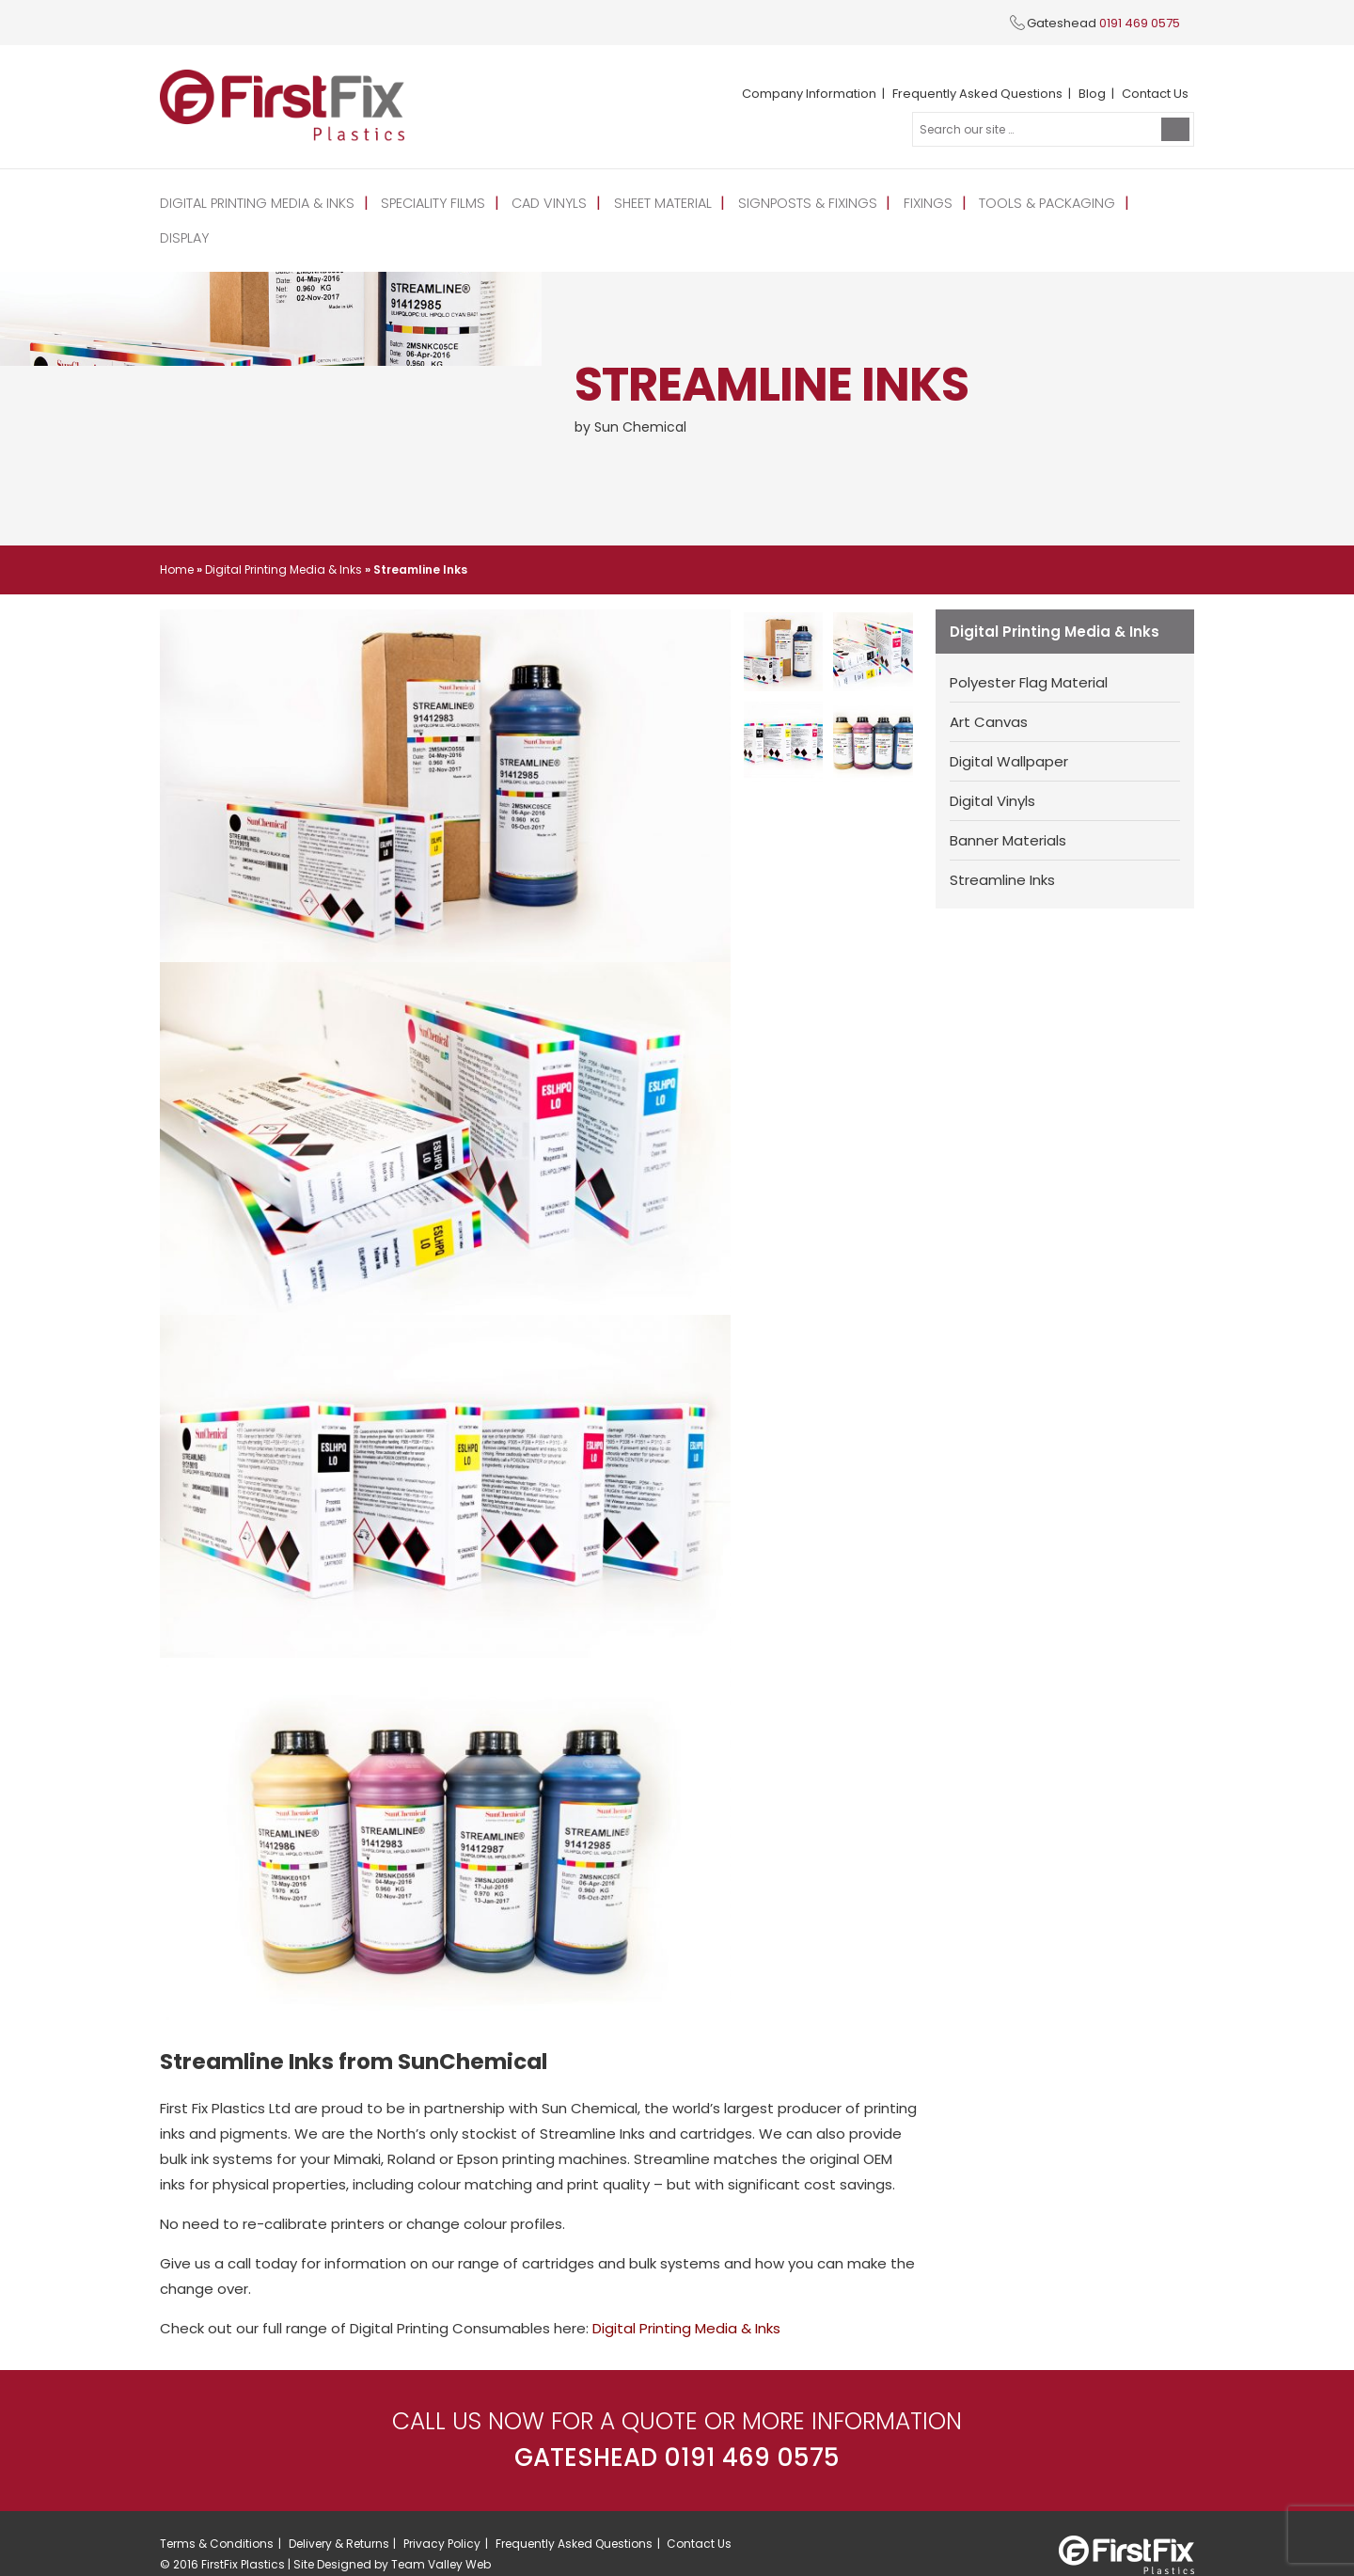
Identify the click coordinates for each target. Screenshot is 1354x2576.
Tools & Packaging (1030, 202)
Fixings (913, 202)
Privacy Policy (441, 2508)
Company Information (809, 94)
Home (177, 534)
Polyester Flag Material (1029, 646)
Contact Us (1155, 94)
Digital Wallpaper (1009, 725)
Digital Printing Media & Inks (256, 202)
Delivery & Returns (339, 2508)
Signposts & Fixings (796, 202)
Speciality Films (429, 202)
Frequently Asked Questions (977, 94)
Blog (1092, 94)
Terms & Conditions (217, 2508)
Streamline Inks (1002, 844)
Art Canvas (989, 686)
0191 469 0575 (1139, 23)
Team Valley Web (441, 2529)
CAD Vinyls (542, 202)
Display (1149, 202)
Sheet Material (654, 202)
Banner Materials (1008, 804)
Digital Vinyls (992, 765)
